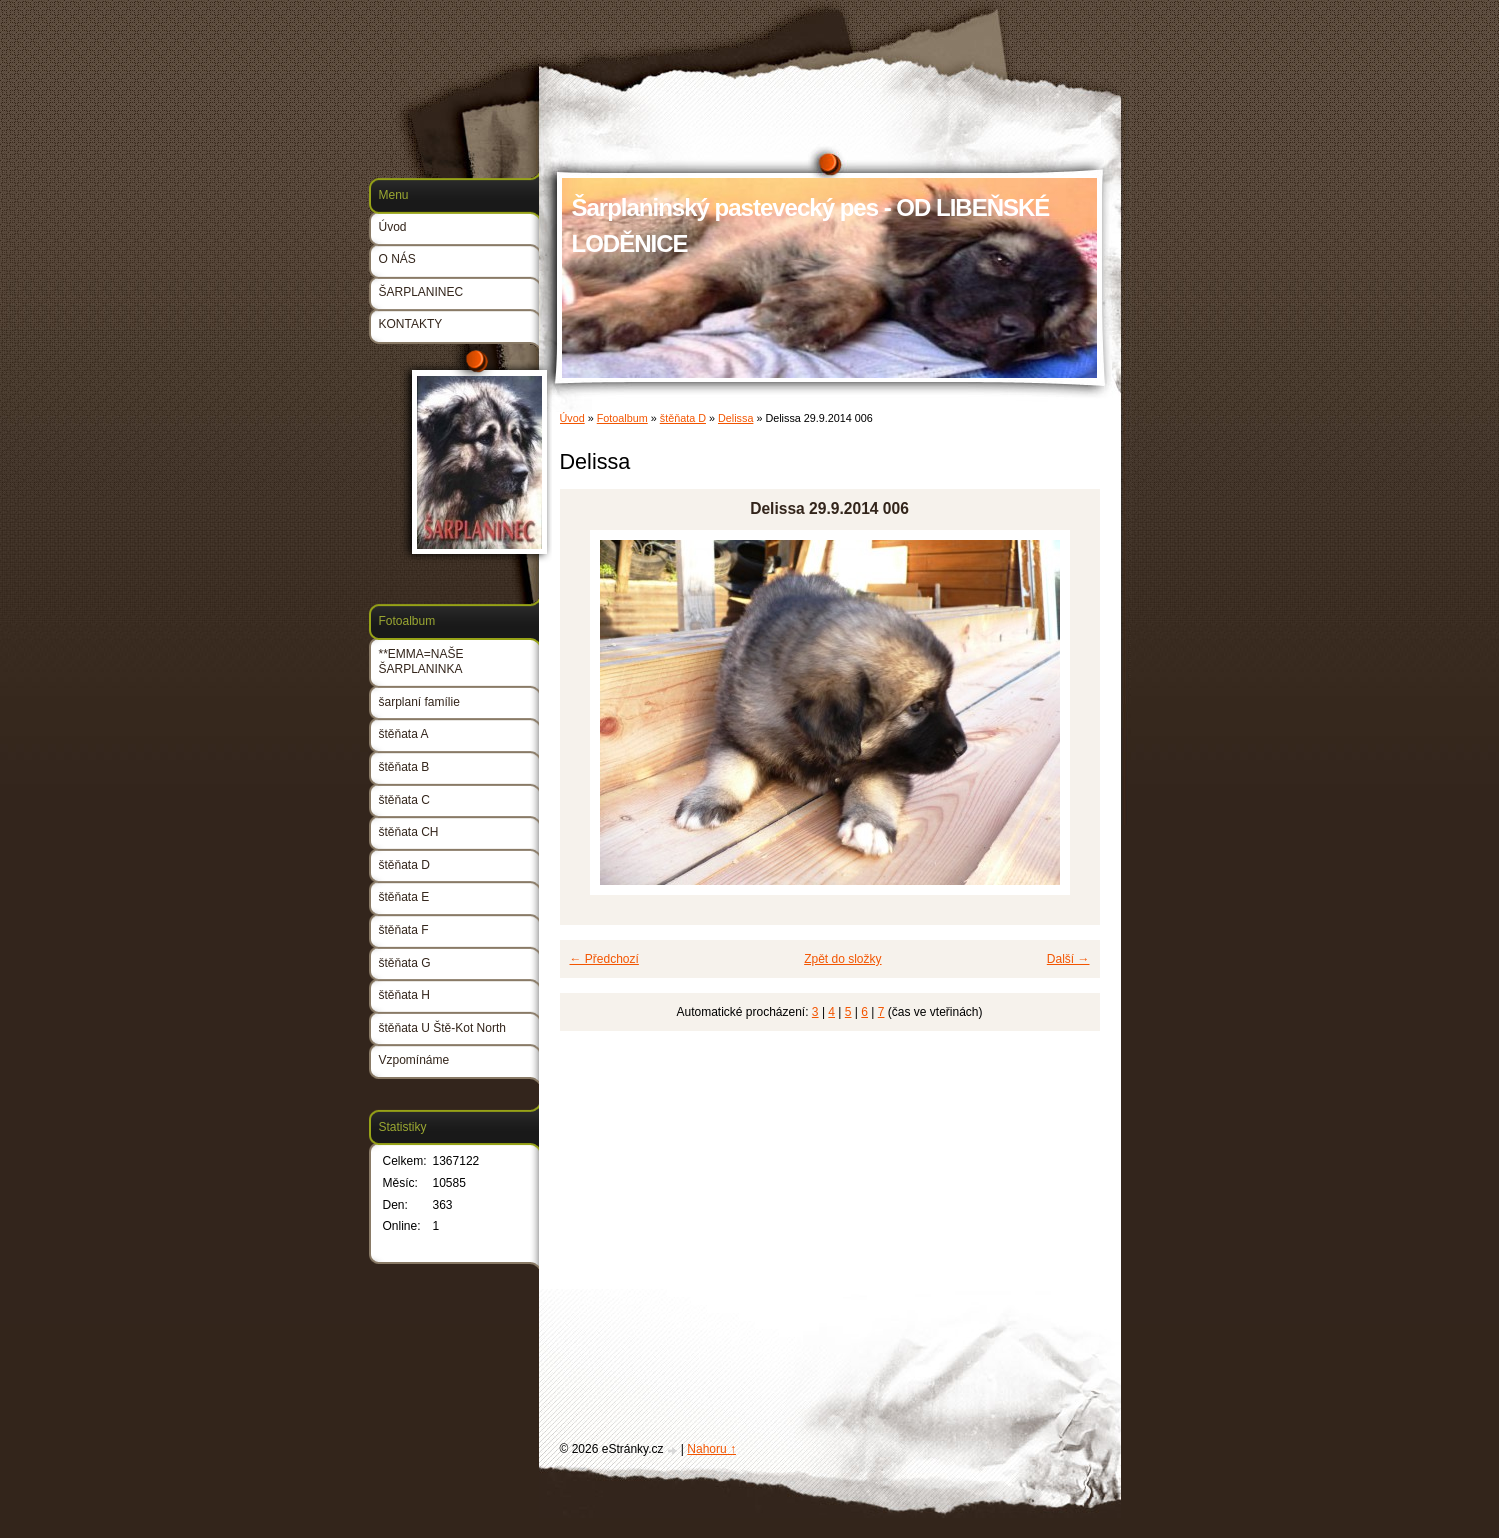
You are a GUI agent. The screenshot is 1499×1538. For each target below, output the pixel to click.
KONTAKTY (411, 324)
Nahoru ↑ (711, 1449)
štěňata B (404, 767)
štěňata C (404, 800)
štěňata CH (409, 832)
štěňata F (404, 930)
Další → (1068, 959)
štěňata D (683, 418)
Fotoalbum (622, 418)
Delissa (735, 418)
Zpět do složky (842, 959)
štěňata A (404, 734)
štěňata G (405, 963)
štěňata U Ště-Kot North (442, 1028)
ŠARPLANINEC (421, 292)
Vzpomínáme (414, 1060)
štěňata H (404, 995)
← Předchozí (604, 959)
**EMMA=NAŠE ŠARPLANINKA (421, 662)
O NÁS (397, 259)
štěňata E (404, 897)
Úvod (572, 418)
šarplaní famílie (419, 702)
